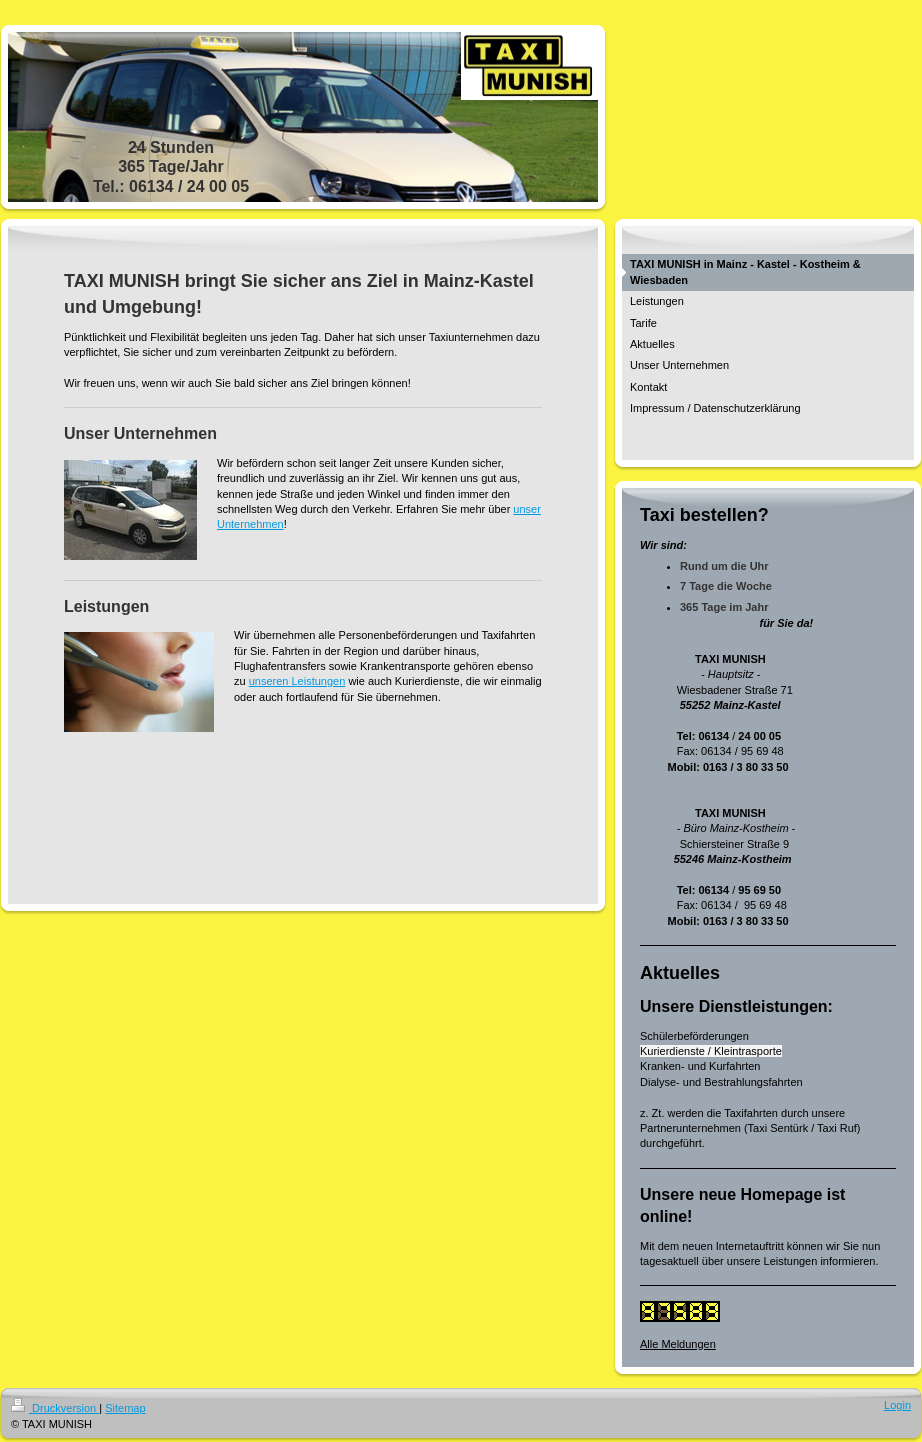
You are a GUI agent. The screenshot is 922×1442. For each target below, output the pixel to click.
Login (897, 1405)
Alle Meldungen (678, 1344)
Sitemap (125, 1408)
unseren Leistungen (297, 681)
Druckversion (55, 1408)
